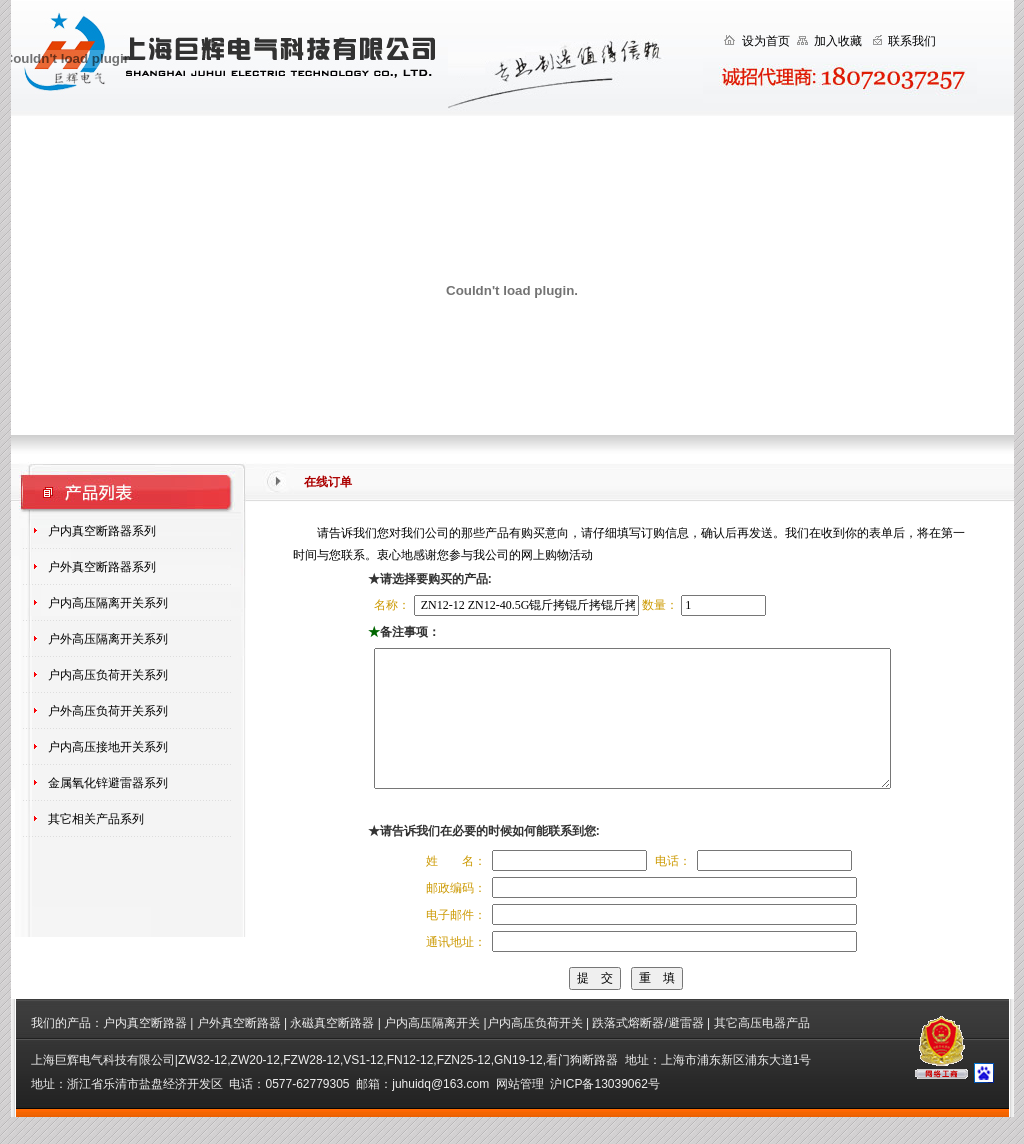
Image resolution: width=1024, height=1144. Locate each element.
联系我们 (912, 41)
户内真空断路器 (145, 1050)
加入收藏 (838, 41)
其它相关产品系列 (96, 819)
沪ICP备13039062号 (604, 1111)
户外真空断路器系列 (102, 567)
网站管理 (520, 1111)
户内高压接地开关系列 (108, 747)
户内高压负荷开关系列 (108, 675)
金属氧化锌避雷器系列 (108, 783)
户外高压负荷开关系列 (108, 711)
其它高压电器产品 (762, 1050)
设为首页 (766, 41)
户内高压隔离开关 (432, 1050)
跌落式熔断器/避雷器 (647, 1050)
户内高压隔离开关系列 (108, 603)
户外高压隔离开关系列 (108, 639)
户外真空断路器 (239, 1050)
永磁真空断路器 (333, 1050)
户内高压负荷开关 (535, 1050)
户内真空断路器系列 (102, 531)
